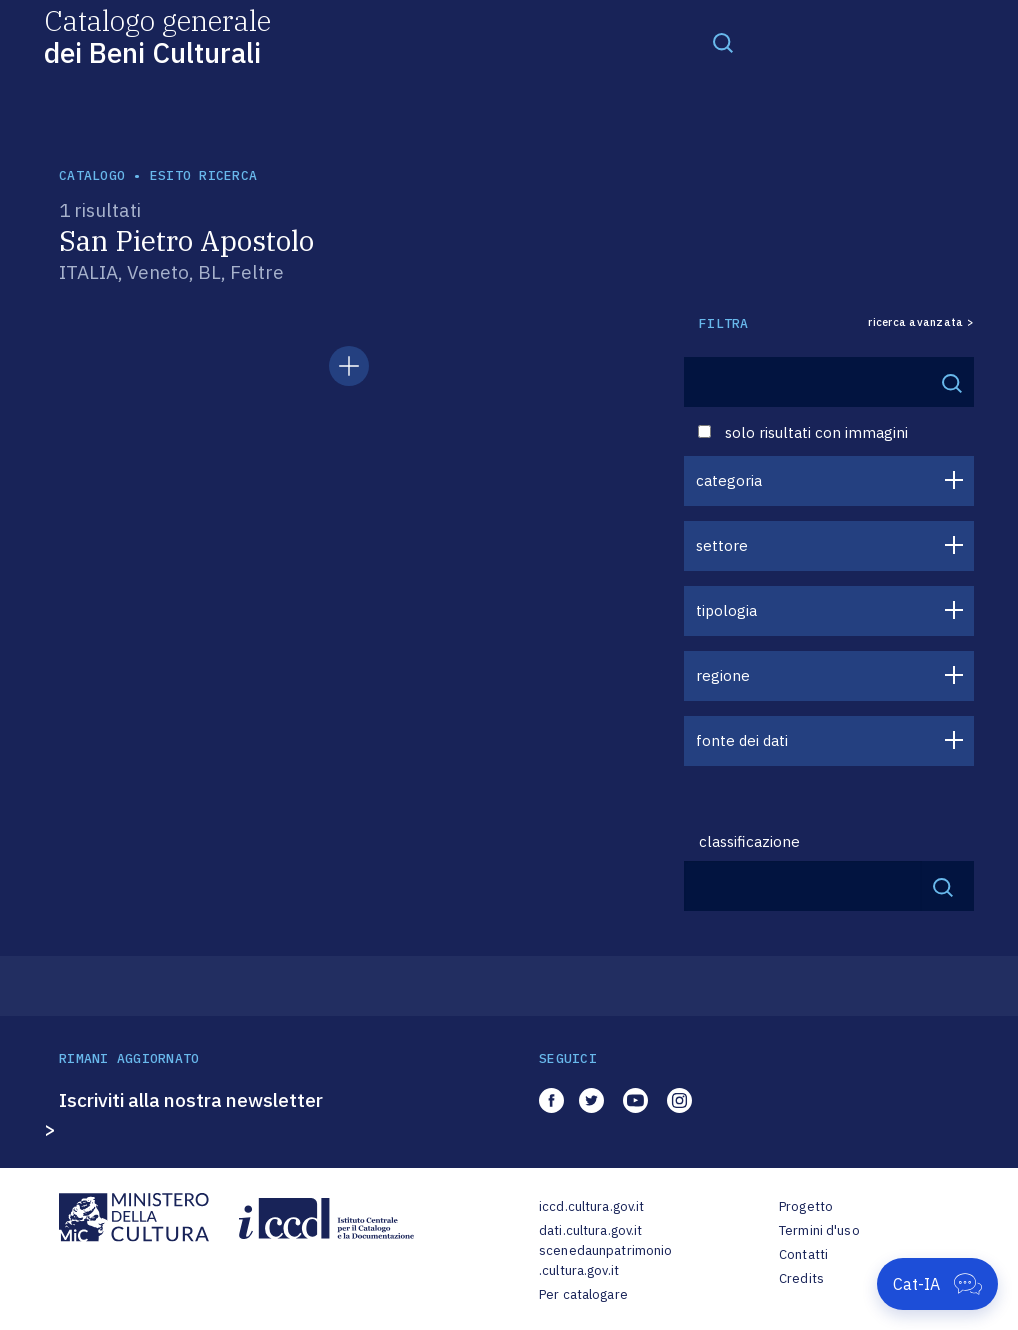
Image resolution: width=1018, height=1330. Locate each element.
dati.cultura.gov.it (590, 1230)
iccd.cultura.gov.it (591, 1206)
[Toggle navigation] (723, 42)
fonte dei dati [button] (742, 740)
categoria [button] (729, 480)
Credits (801, 1278)
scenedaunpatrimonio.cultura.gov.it (605, 1260)
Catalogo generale (157, 35)
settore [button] (722, 545)
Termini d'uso (819, 1230)
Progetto (806, 1206)
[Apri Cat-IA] (937, 1284)
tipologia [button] (726, 610)
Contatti (803, 1254)
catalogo (92, 175)
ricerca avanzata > (921, 322)
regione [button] (723, 675)
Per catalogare (583, 1294)
